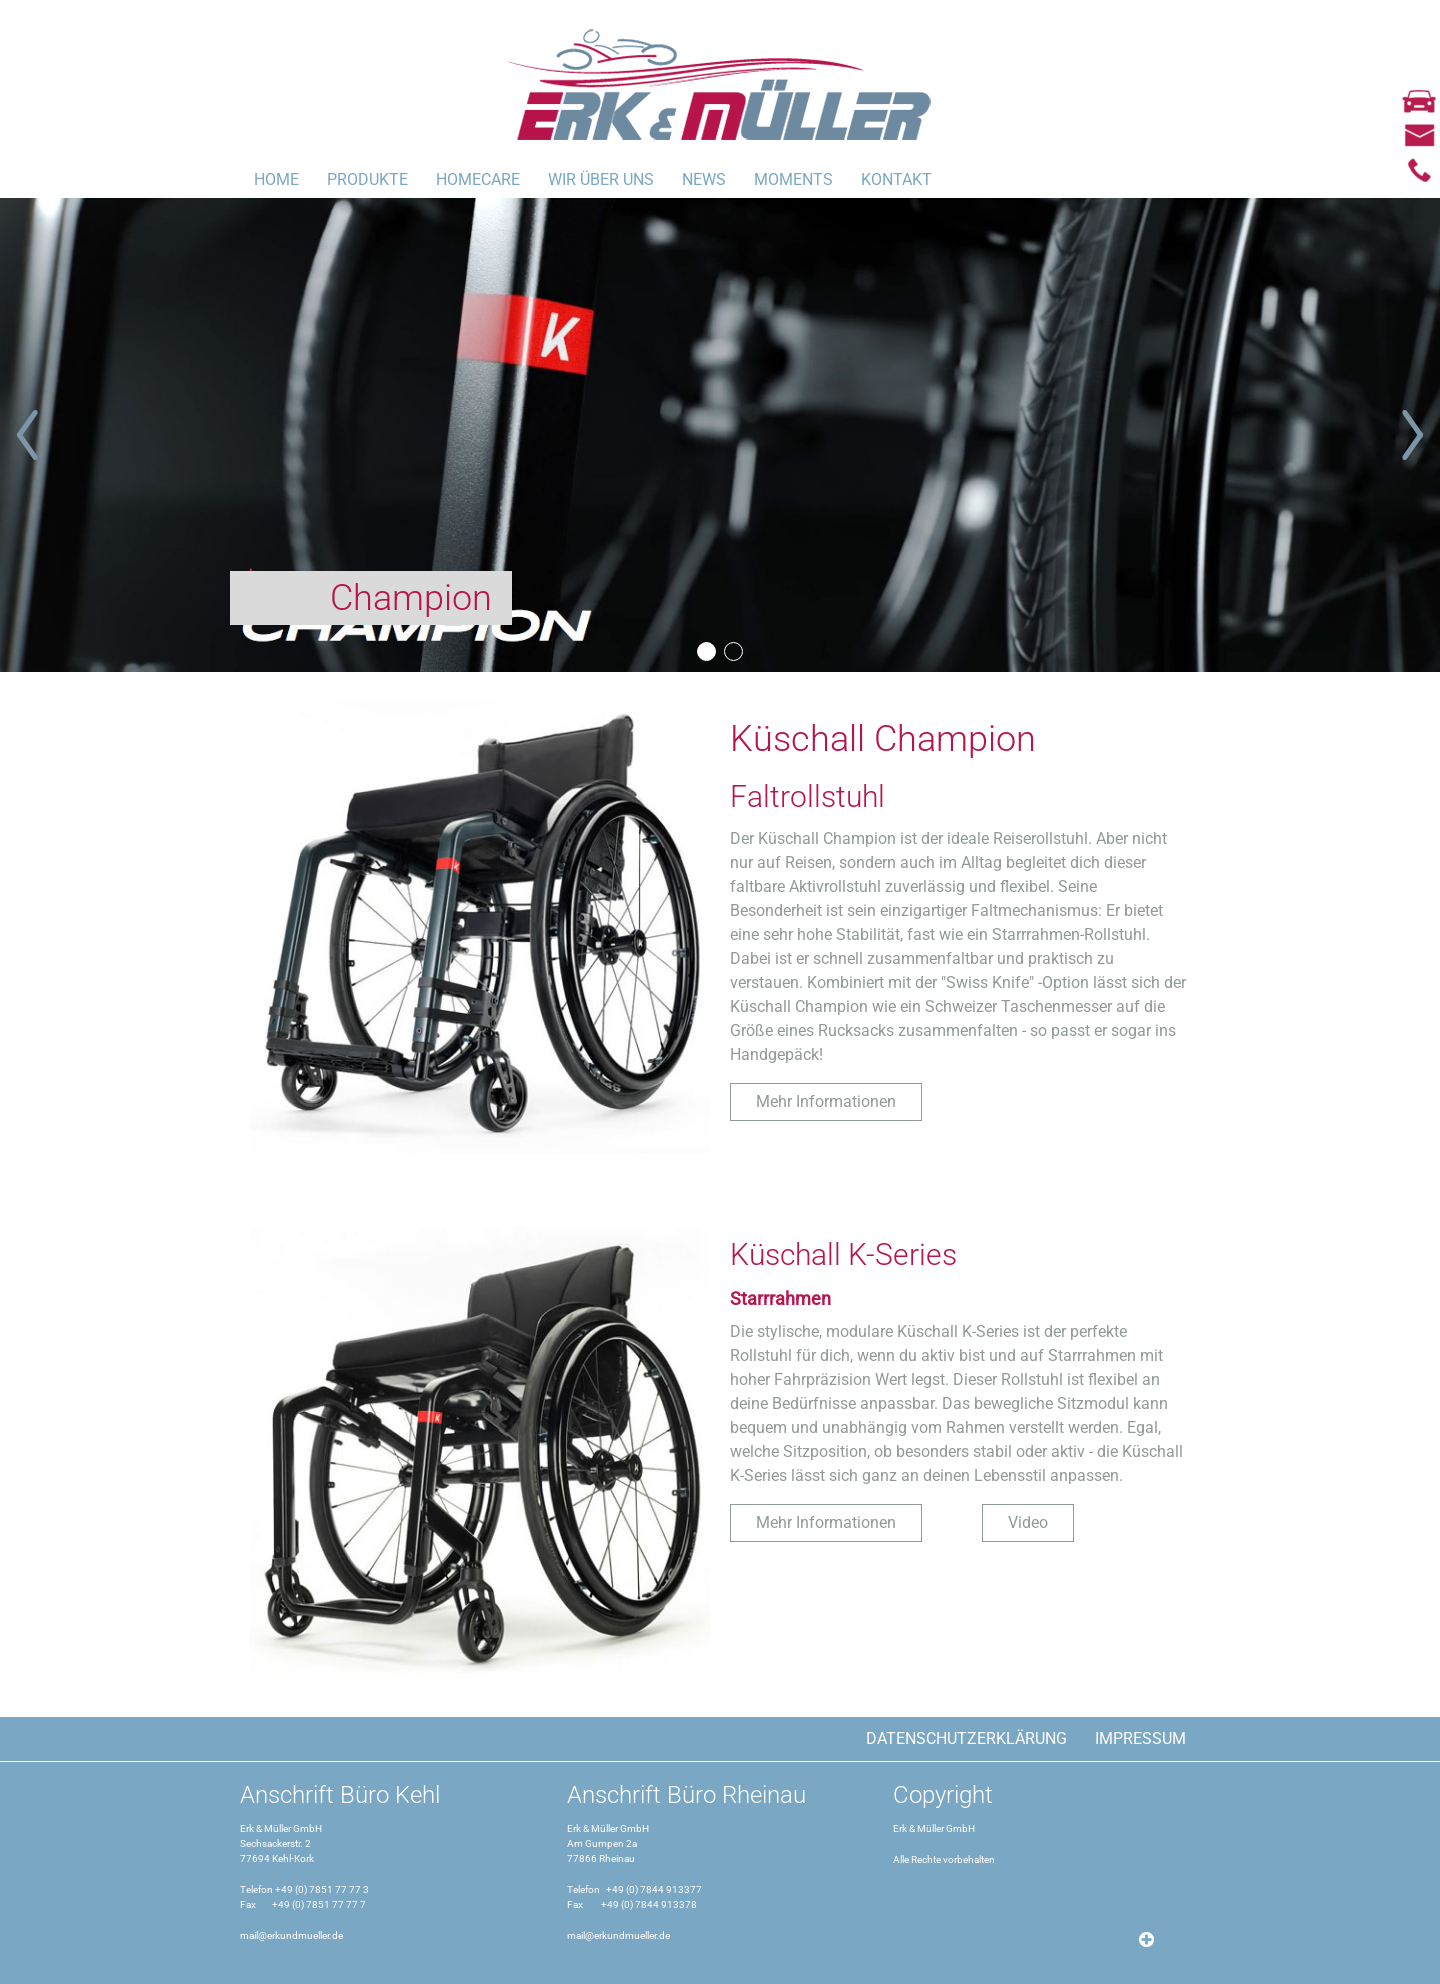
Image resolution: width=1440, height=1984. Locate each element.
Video (1028, 1522)
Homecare (478, 179)
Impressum (1140, 1738)
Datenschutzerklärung (966, 1738)
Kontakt (896, 179)
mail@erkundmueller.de (291, 1935)
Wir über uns (601, 179)
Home (276, 179)
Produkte (367, 179)
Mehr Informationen (826, 1101)
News (704, 179)
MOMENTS (793, 179)
